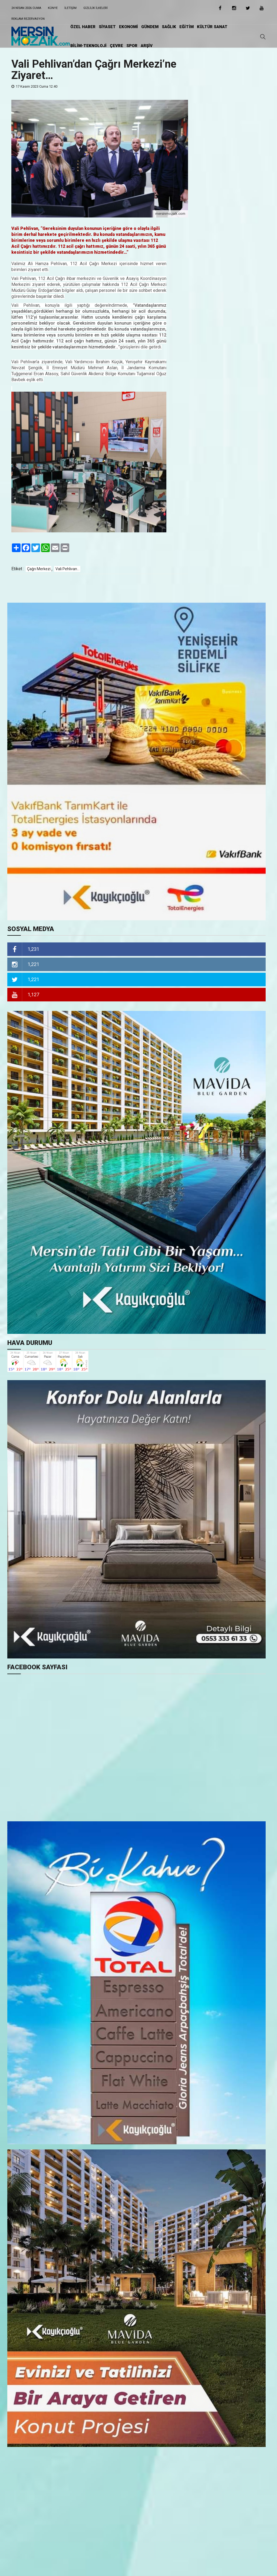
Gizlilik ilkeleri (95, 8)
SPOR (131, 45)
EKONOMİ (128, 26)
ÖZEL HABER (82, 26)
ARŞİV (147, 45)
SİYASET (107, 26)
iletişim (70, 8)
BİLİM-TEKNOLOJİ (88, 45)
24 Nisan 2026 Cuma (26, 8)
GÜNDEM (150, 26)
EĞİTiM (186, 26)
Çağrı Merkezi (39, 569)
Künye (53, 8)
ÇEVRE (116, 45)
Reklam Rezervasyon (28, 19)
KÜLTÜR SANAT (212, 26)
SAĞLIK (169, 26)
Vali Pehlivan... (67, 569)
